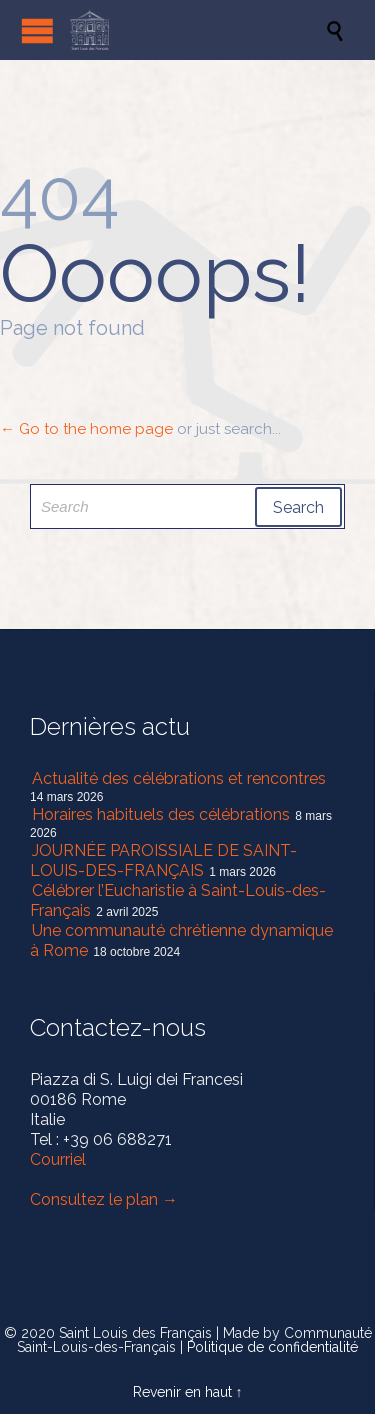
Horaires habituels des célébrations (161, 814)
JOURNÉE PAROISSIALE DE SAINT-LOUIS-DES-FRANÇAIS (163, 860)
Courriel (58, 1159)
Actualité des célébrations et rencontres (179, 778)
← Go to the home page (86, 429)
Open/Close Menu (37, 30)
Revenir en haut (182, 1392)
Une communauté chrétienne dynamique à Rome (181, 940)
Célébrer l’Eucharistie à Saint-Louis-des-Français (178, 900)
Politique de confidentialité (272, 1347)
